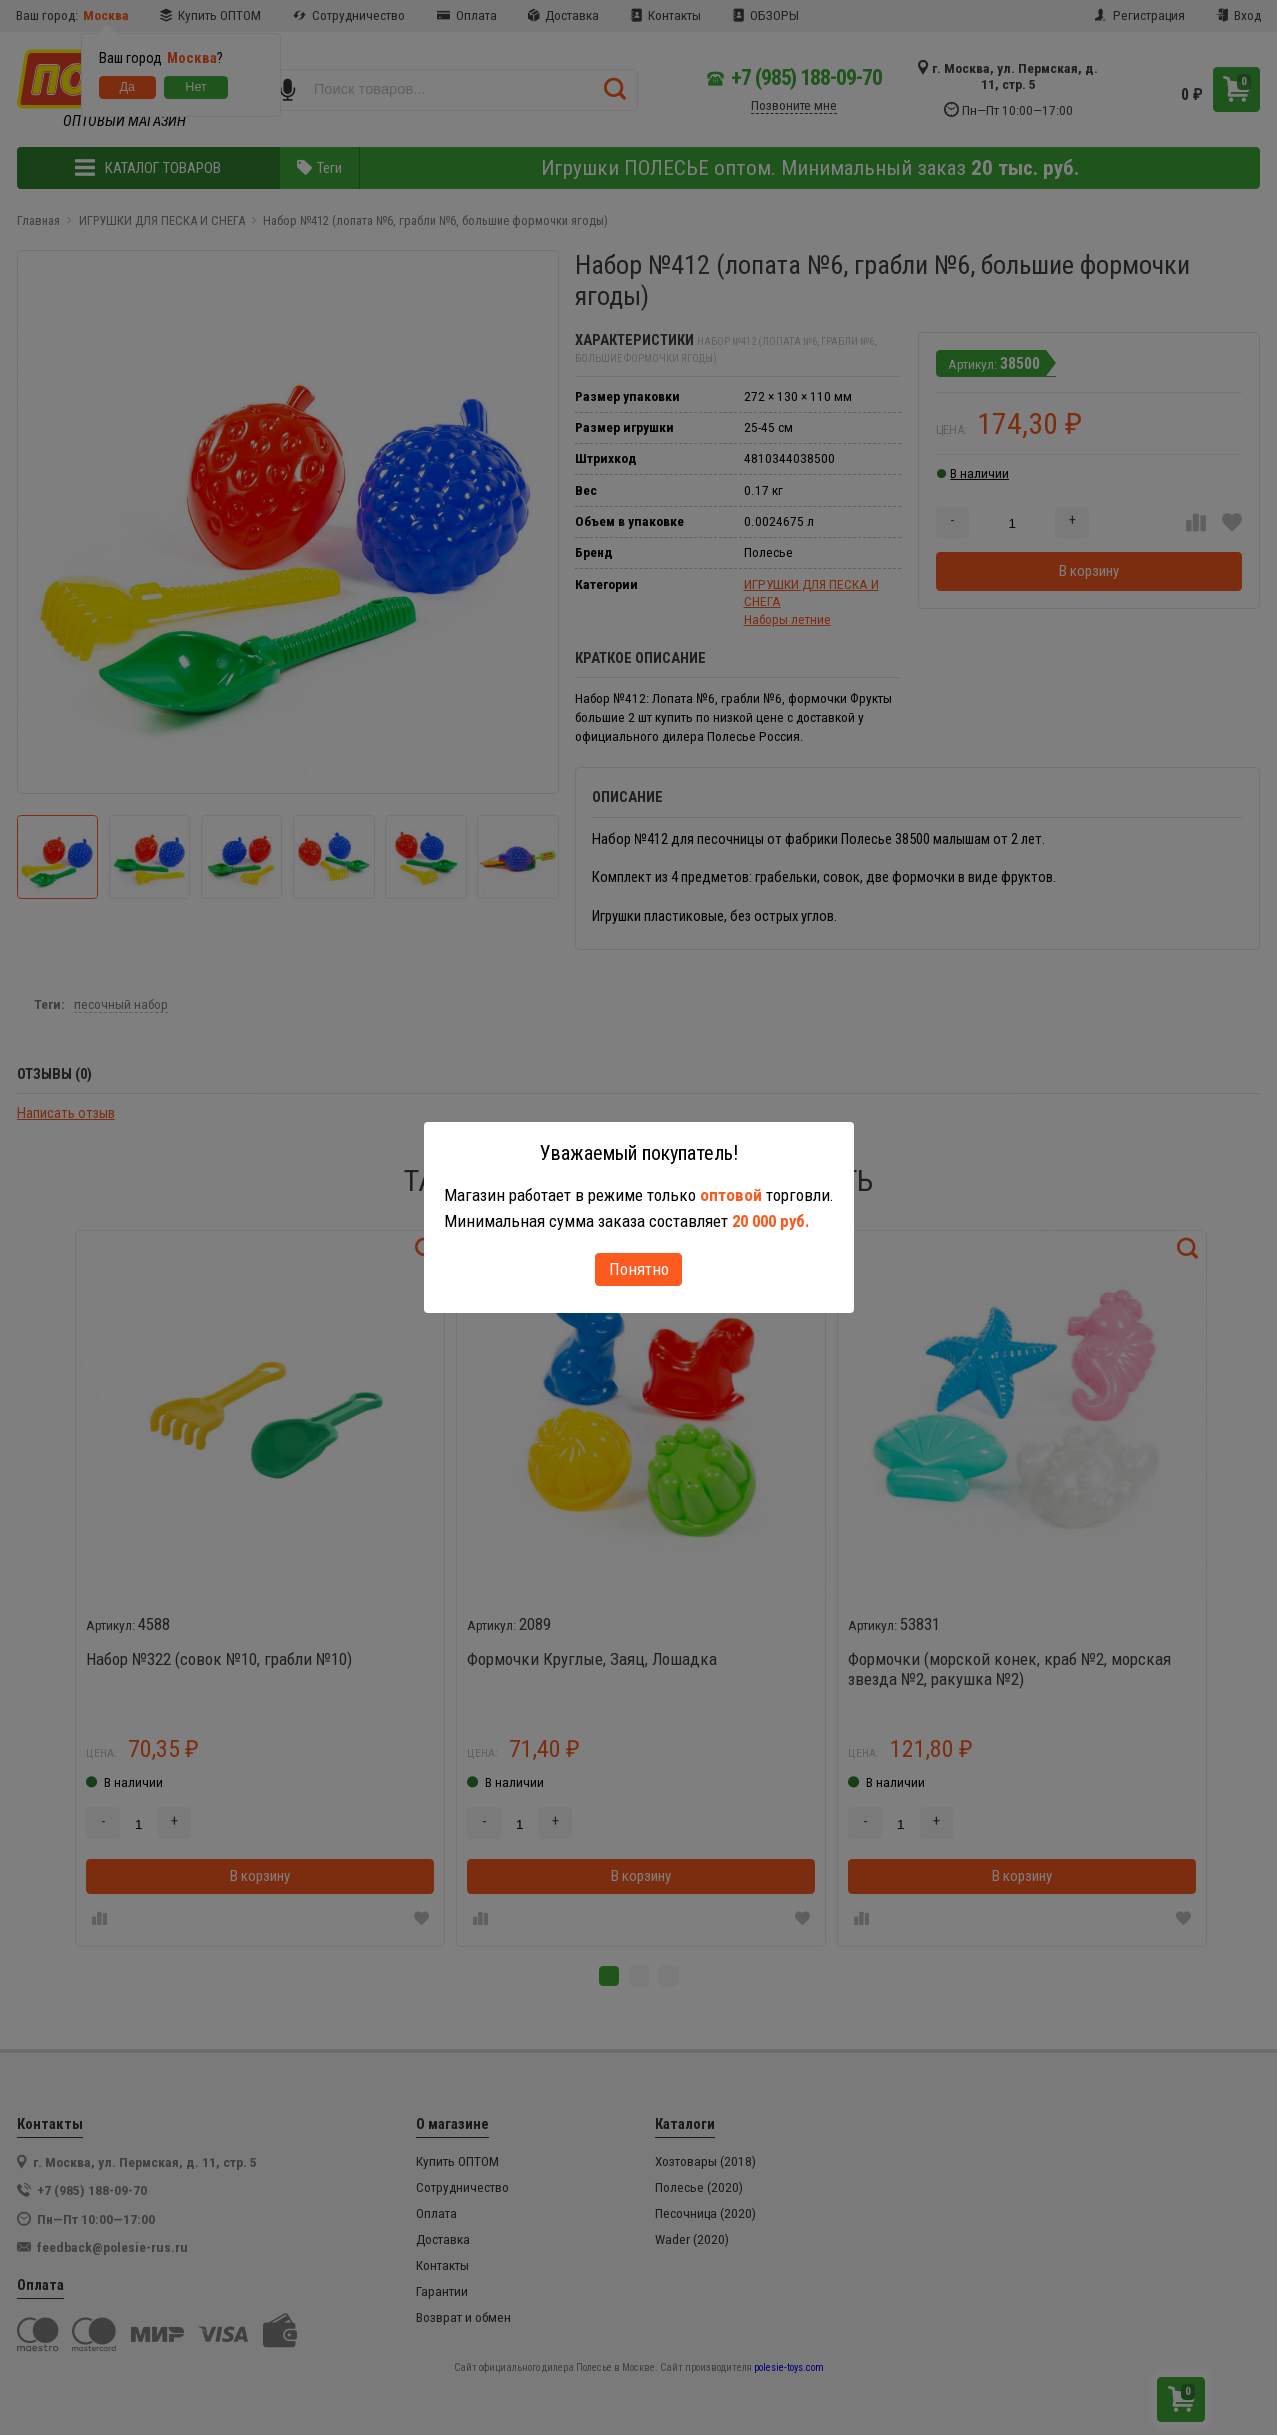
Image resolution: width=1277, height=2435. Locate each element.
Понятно (639, 1269)
